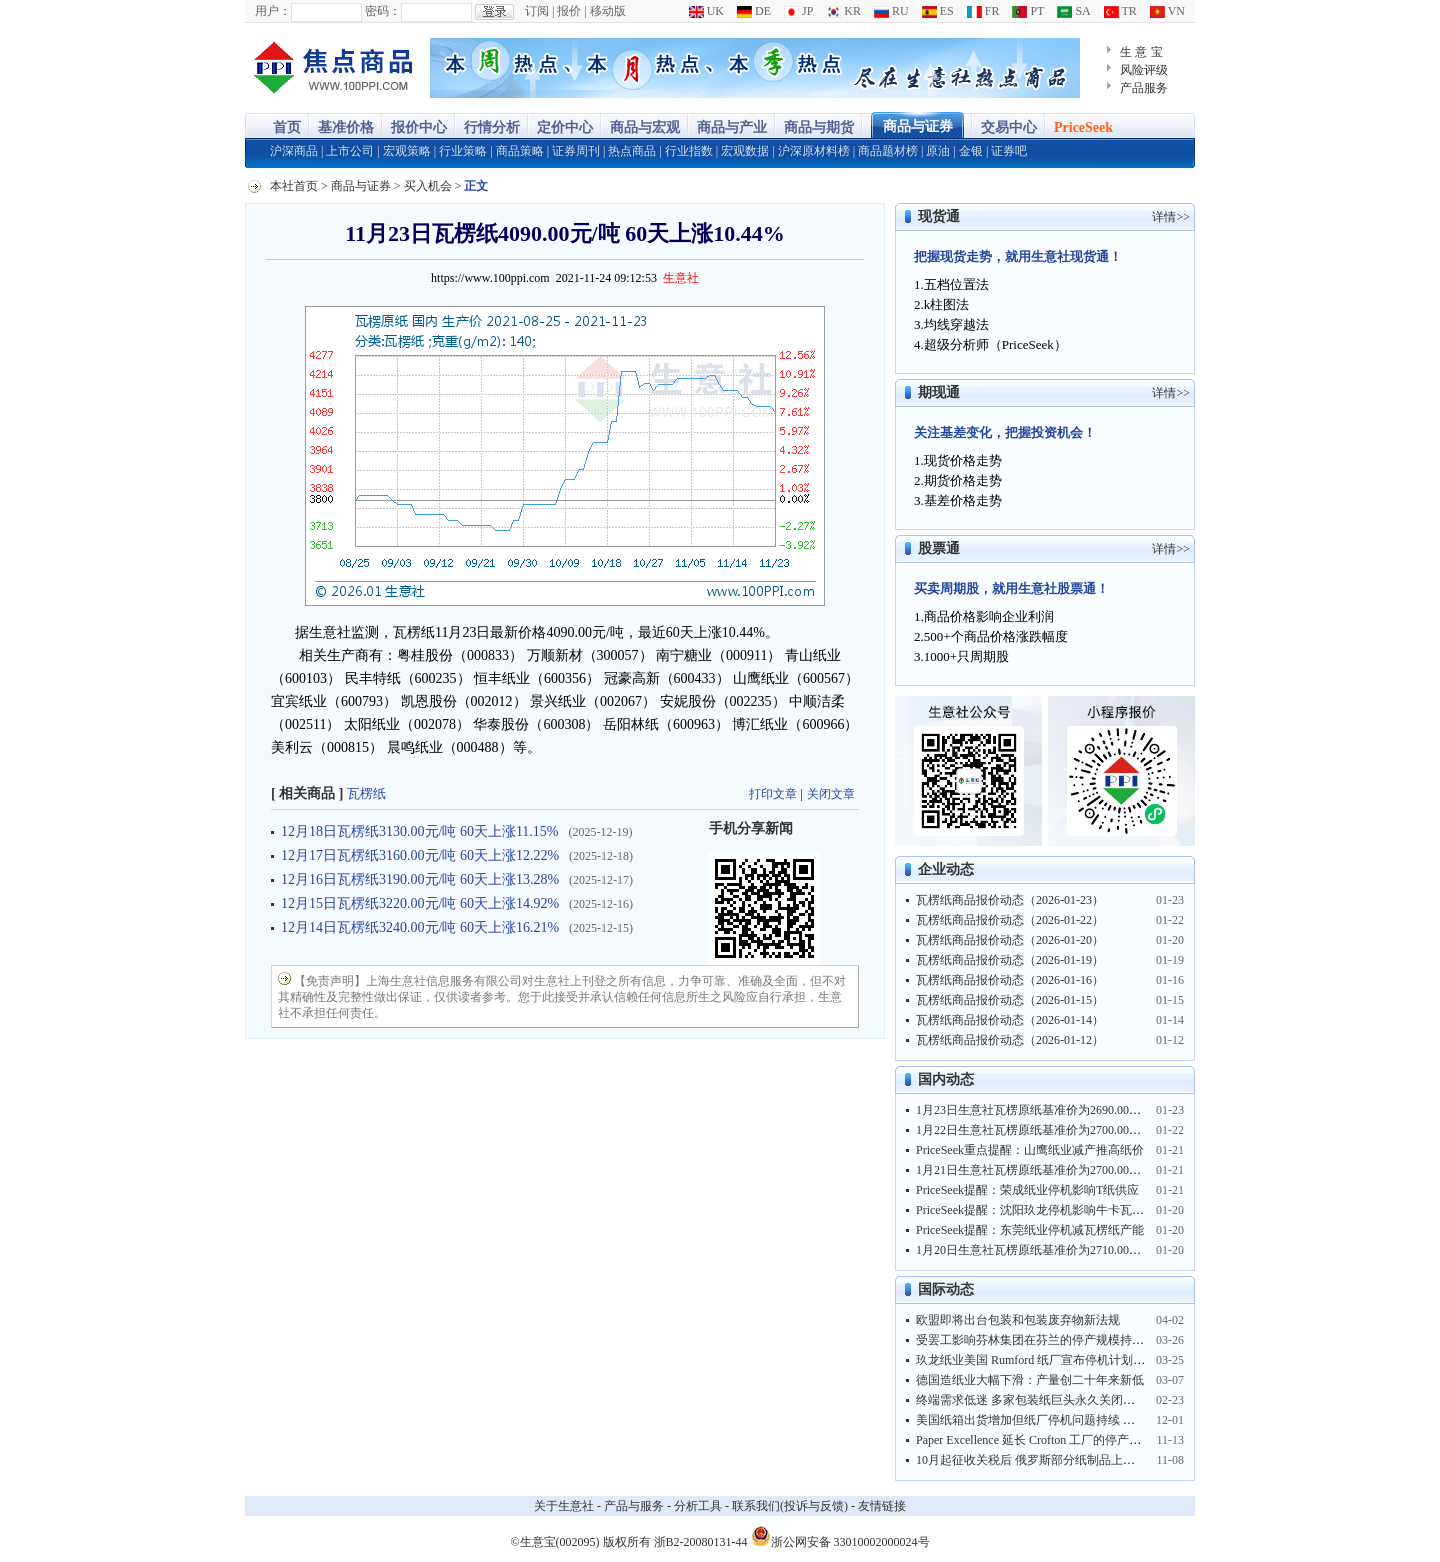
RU (891, 11)
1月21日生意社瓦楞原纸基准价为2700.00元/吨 (1036, 1170)
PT (1028, 11)
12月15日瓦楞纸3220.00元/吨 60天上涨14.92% (420, 903)
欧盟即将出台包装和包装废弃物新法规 (1018, 1320)
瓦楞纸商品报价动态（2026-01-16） (1010, 980)
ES (938, 11)
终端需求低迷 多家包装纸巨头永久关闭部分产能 (1043, 1400)
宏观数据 (745, 151)
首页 (287, 127)
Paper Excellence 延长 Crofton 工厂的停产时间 (1034, 1440)
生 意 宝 (1141, 52)
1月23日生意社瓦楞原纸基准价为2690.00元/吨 (1036, 1110)
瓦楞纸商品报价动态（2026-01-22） (1010, 920)
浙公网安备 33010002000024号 (840, 1536)
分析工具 (698, 1506)
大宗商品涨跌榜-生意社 (332, 68)
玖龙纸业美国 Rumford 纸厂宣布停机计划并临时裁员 (1054, 1360)
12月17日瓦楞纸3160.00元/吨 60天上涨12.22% (420, 855)
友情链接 (882, 1506)
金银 (971, 151)
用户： (273, 11)
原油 (938, 151)
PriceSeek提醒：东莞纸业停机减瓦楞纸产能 (1030, 1230)
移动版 (608, 11)
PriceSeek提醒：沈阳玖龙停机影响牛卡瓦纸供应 (1042, 1210)
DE (754, 11)
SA (1073, 11)
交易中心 (1009, 127)
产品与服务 (634, 1506)
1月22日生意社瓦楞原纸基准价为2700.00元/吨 (1036, 1130)
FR (983, 11)
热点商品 (632, 151)
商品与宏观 (645, 127)
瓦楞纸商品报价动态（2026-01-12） (1010, 1040)
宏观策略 (407, 151)
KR (843, 11)
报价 (569, 11)
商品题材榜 (888, 151)
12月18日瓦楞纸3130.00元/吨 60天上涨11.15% (420, 831)
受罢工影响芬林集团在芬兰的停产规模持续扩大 (1042, 1340)
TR (1120, 11)
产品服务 (1144, 88)
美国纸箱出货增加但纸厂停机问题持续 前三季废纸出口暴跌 (1073, 1420)
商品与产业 (732, 127)
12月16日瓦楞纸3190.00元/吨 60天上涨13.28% (420, 879)
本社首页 (294, 186)
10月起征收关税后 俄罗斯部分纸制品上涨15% (1036, 1460)
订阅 (537, 11)
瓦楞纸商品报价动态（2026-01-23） (1010, 900)
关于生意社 (564, 1506)
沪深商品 (294, 151)
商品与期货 (819, 127)
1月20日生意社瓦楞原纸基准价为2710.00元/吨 (1036, 1250)
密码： (383, 11)
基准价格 (346, 127)
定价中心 (565, 127)
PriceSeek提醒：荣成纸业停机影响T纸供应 (1027, 1190)
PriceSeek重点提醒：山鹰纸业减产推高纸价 (1030, 1150)
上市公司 (350, 151)
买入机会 (428, 186)
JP (798, 11)
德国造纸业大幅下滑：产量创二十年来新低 (1030, 1380)
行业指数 (689, 151)
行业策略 (463, 151)
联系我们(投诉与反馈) (790, 1506)
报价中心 (419, 127)
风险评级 (1144, 70)
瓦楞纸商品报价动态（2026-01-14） (1010, 1020)
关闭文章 (831, 794)
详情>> (1171, 217)
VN (1167, 11)
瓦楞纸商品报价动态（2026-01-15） (1010, 1000)
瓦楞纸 (366, 793)
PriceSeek (1083, 127)
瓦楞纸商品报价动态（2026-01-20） (1010, 940)
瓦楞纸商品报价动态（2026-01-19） (1010, 960)
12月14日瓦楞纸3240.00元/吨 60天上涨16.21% (420, 927)
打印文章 (773, 794)
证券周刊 (576, 151)
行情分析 (492, 127)
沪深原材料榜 (814, 151)
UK (706, 11)
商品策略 (520, 151)
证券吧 (1009, 151)
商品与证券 (918, 126)
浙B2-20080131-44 (701, 1542)
